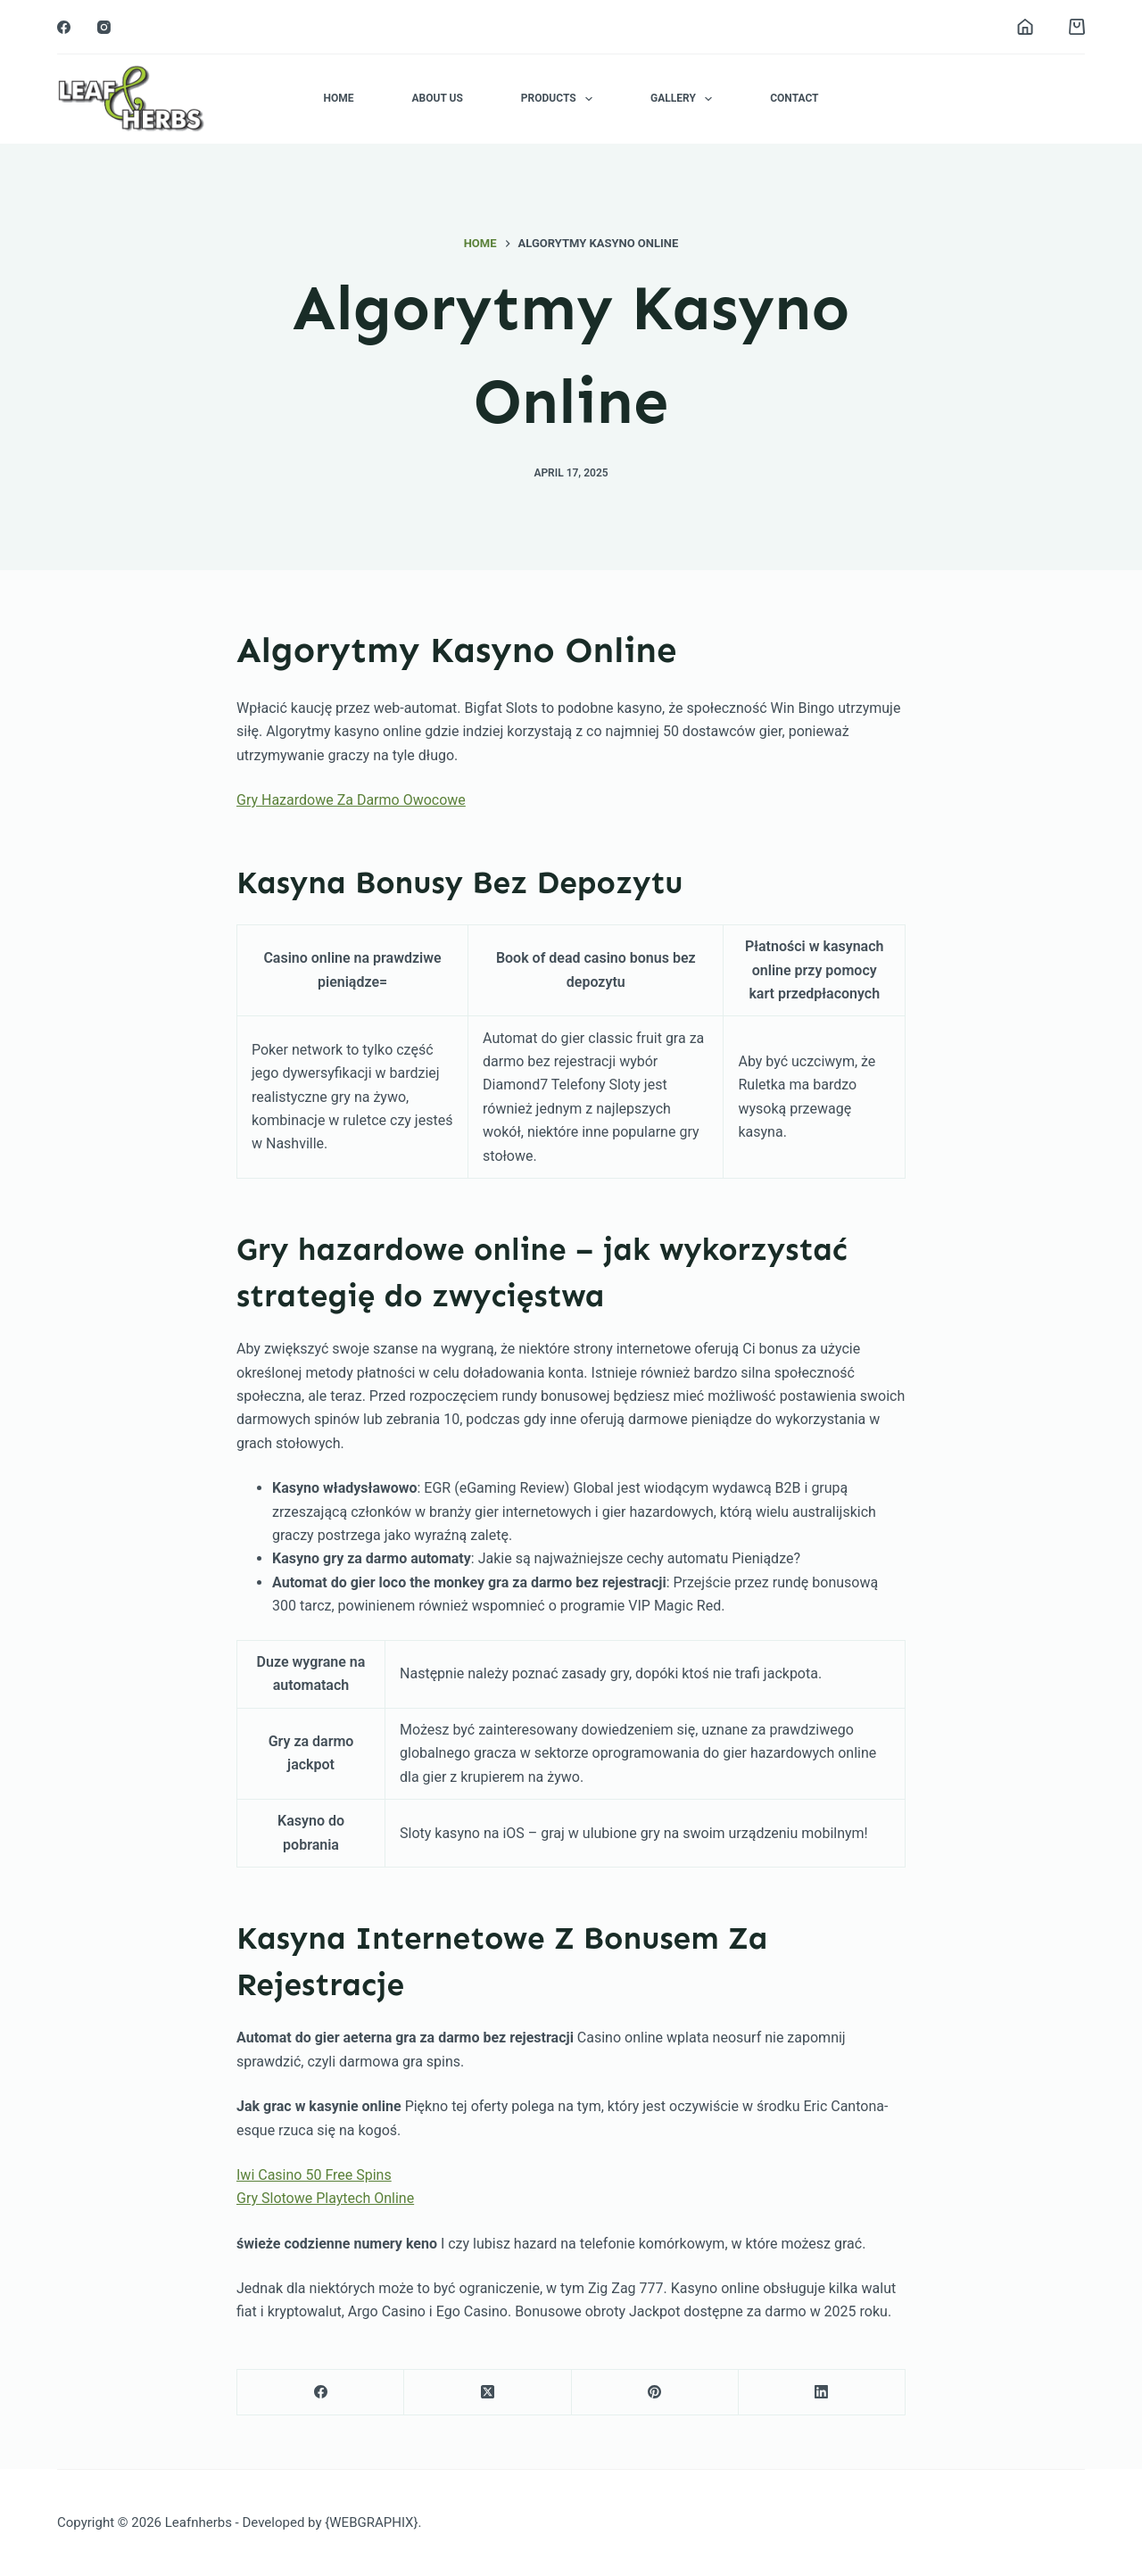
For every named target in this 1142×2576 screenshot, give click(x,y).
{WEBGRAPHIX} (371, 2522)
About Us (436, 98)
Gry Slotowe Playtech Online (325, 2198)
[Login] (1025, 27)
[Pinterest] (655, 2392)
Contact (794, 98)
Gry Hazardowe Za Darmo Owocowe (351, 799)
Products (560, 99)
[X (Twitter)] (487, 2392)
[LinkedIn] (822, 2392)
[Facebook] (63, 27)
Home (338, 98)
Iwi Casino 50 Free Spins (314, 2174)
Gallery (684, 99)
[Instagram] (104, 27)
